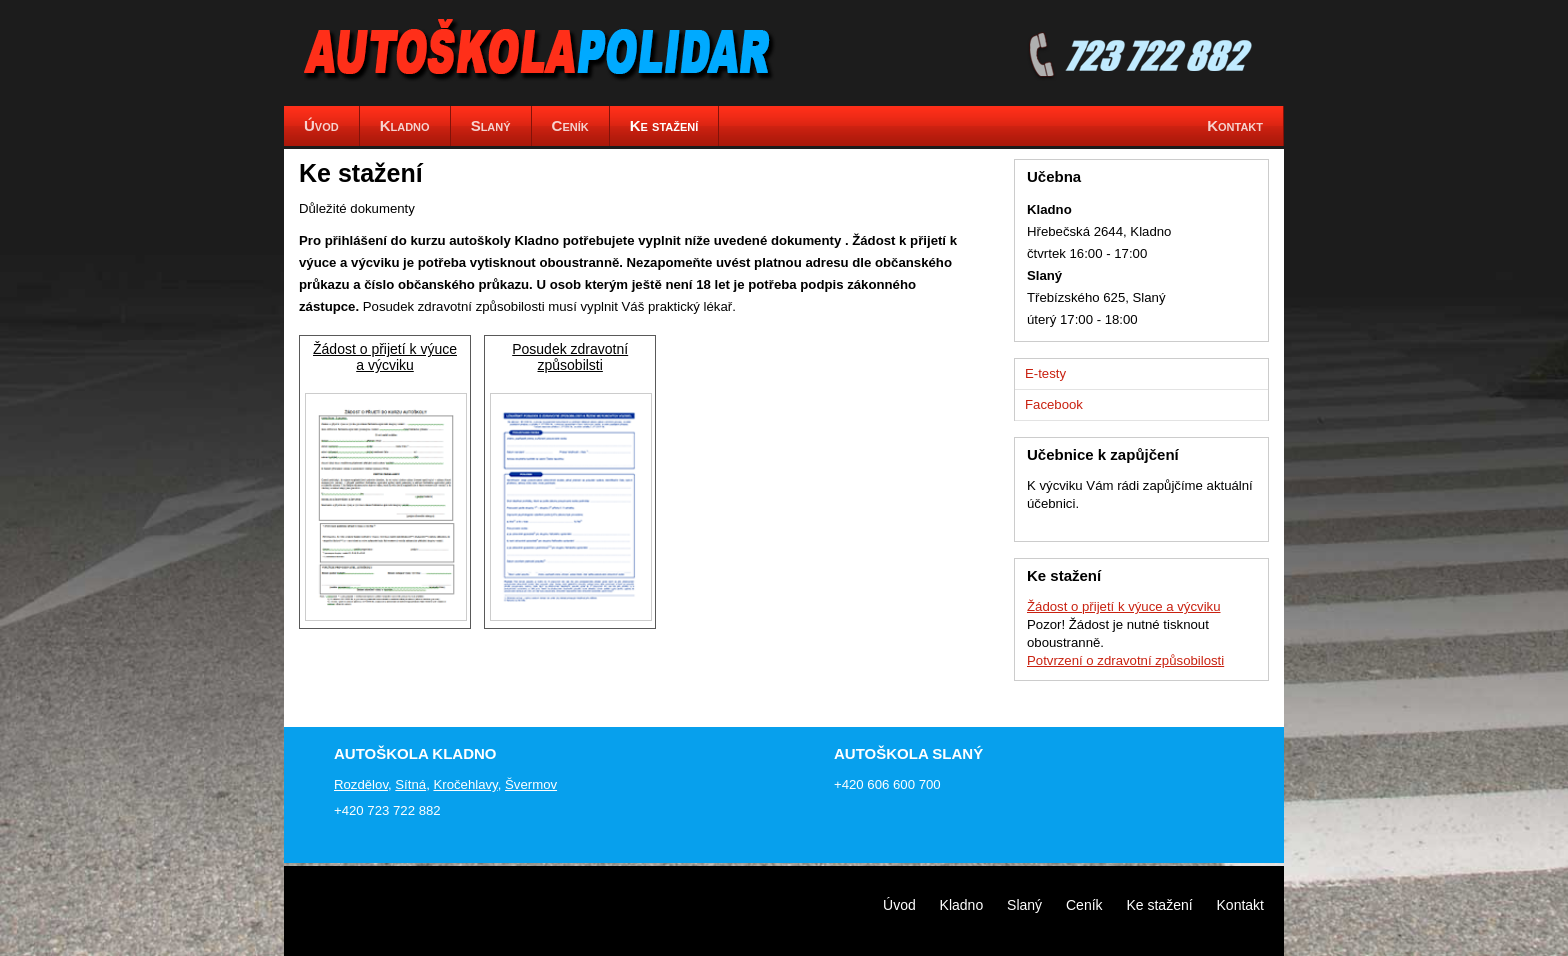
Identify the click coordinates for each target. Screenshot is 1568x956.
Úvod (899, 905)
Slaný (1024, 905)
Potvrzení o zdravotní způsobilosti (1125, 660)
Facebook (1054, 404)
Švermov (531, 784)
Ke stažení (1159, 905)
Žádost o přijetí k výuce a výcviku (385, 357)
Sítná (410, 784)
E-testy (1045, 373)
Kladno (962, 905)
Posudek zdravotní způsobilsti (570, 357)
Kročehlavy (465, 784)
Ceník (1084, 905)
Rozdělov (361, 784)
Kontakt (1240, 905)
